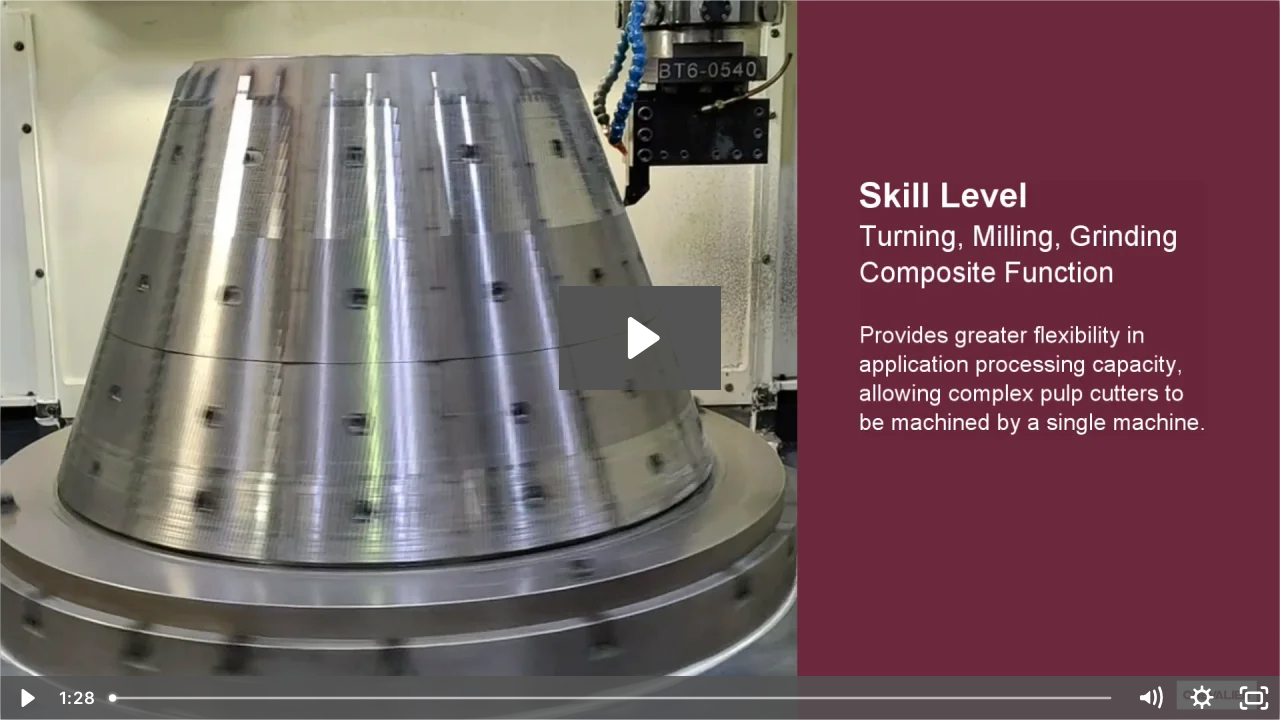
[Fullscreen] (1254, 698)
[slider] (612, 698)
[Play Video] (26, 698)
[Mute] (1150, 698)
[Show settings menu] (1202, 698)
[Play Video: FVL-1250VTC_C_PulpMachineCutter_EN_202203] (640, 338)
